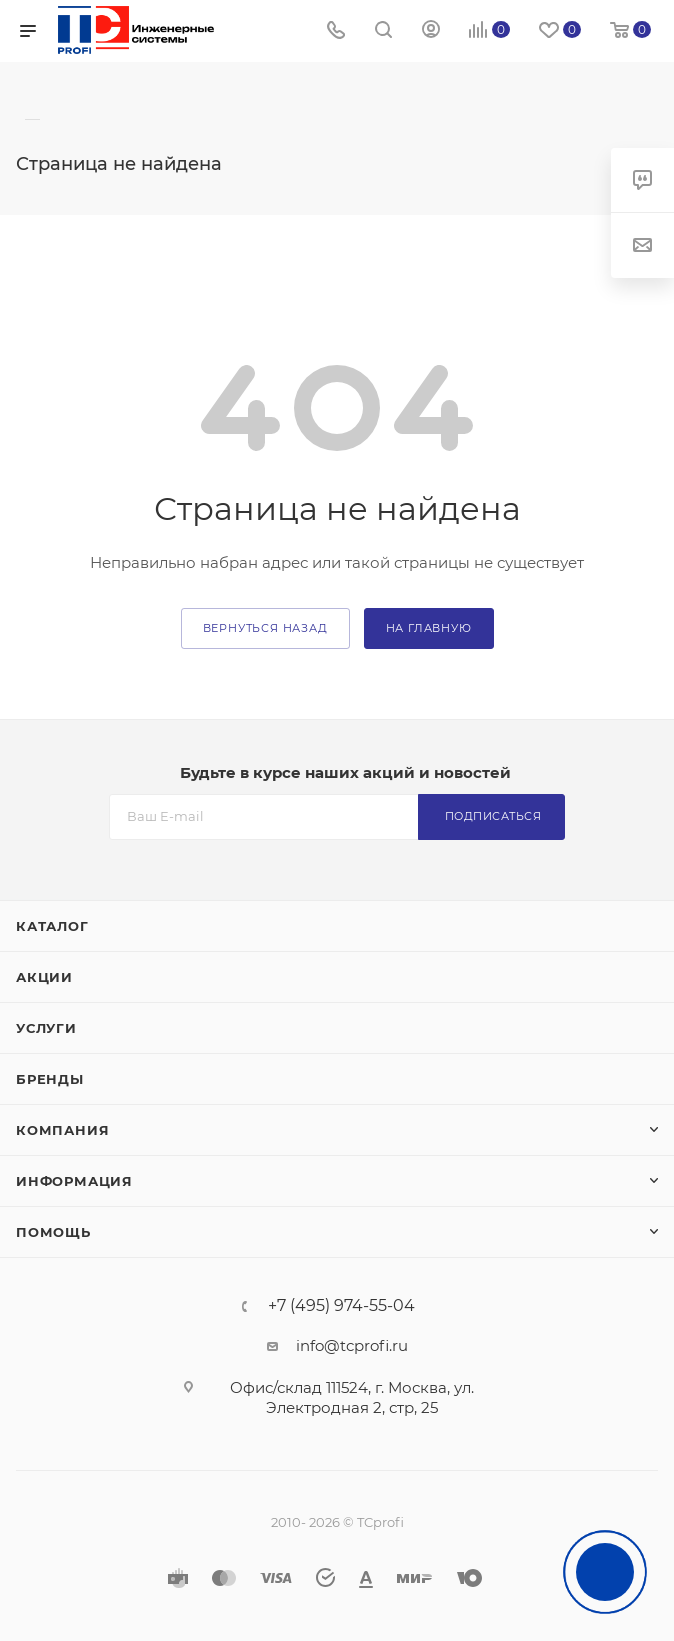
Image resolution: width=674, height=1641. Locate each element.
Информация (74, 1181)
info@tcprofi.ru (352, 1345)
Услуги (46, 1028)
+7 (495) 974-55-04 (341, 1306)
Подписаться (493, 816)
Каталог (52, 926)
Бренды (50, 1079)
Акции (44, 977)
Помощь (53, 1232)
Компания (62, 1130)
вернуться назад (265, 628)
